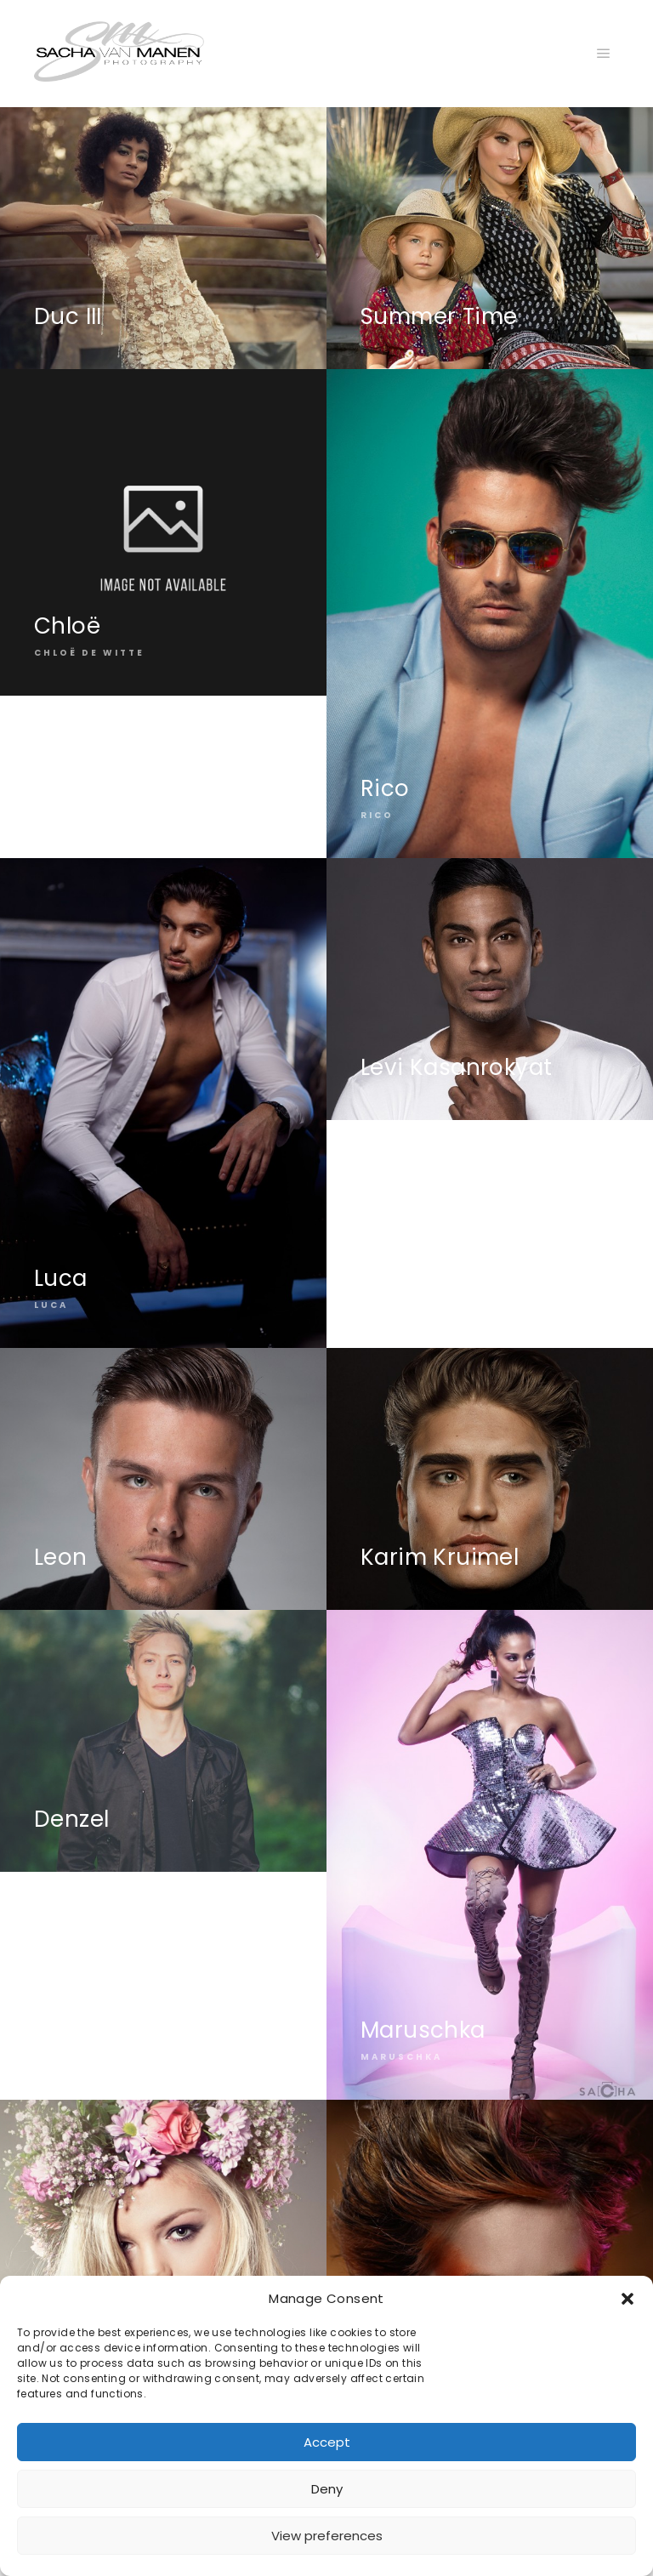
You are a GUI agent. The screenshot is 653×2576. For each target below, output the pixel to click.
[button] (627, 2298)
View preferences (327, 2536)
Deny (327, 2489)
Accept (327, 2442)
